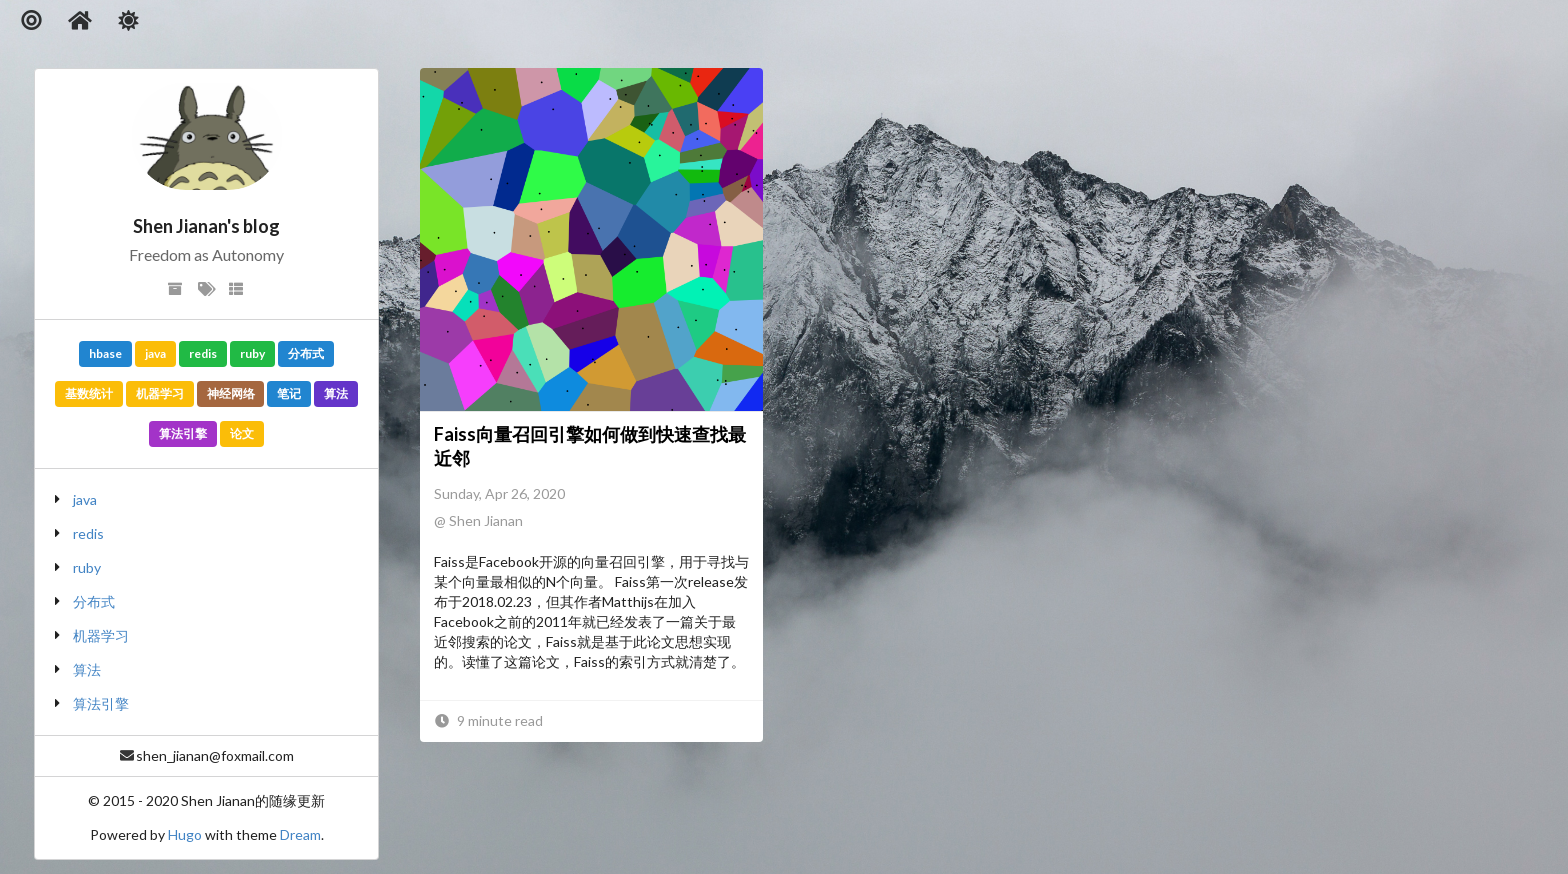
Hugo (185, 834)
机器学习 (160, 393)
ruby (252, 353)
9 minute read (488, 720)
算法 (336, 393)
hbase (105, 353)
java (155, 353)
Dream (300, 834)
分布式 (306, 353)
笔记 (289, 393)
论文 (242, 433)
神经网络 (231, 393)
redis (203, 353)
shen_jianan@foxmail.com (215, 755)
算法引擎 (183, 433)
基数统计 (89, 393)
